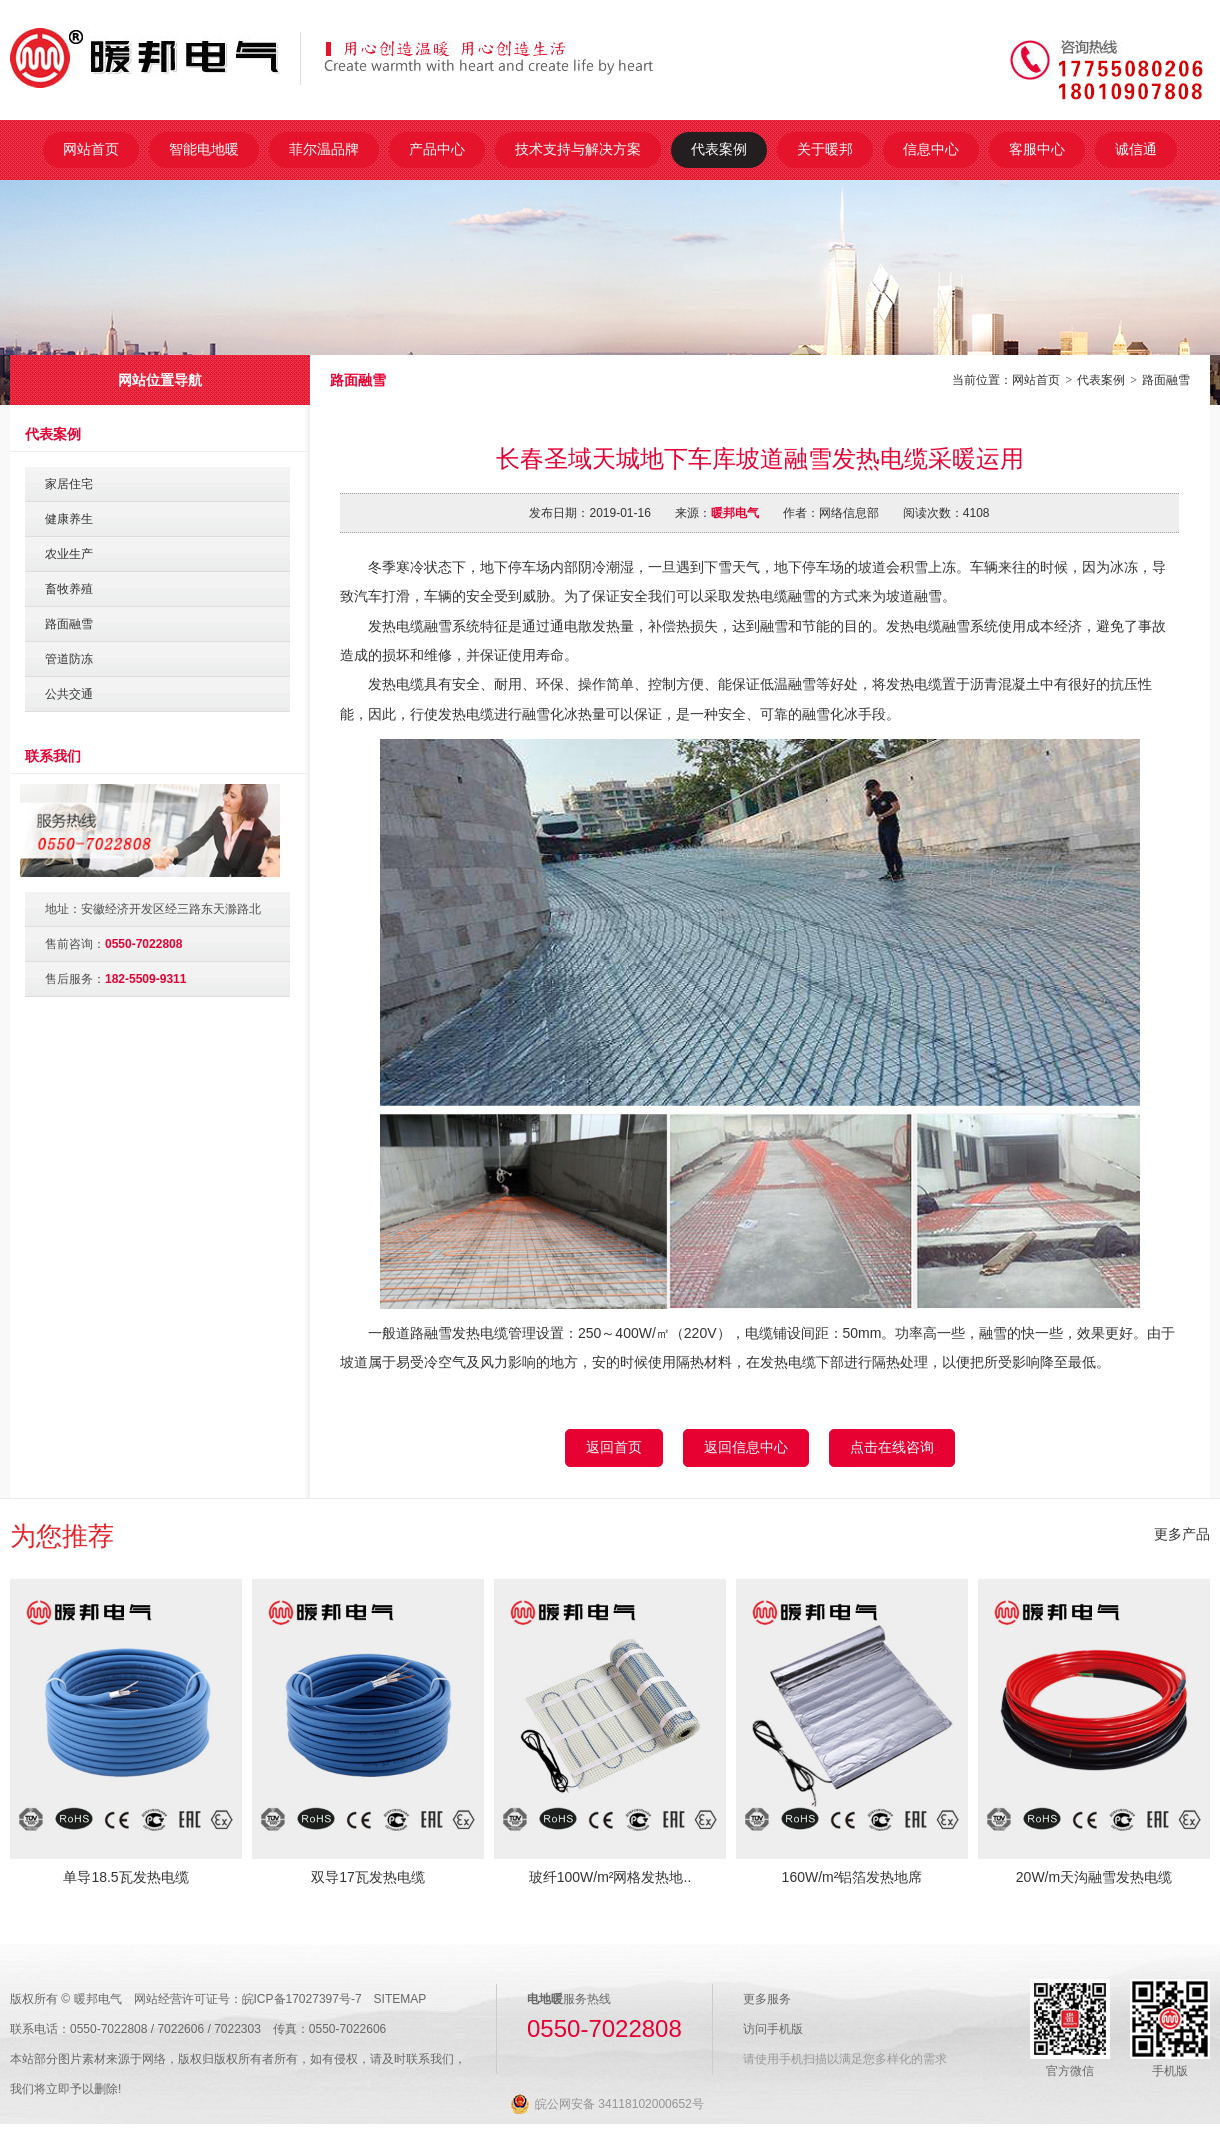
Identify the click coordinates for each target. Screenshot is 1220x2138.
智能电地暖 (204, 149)
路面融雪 (1166, 380)
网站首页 (91, 149)
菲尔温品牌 (324, 149)
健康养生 (69, 519)
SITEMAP (400, 1999)
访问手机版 (773, 2029)
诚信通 (1136, 149)
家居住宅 (69, 484)
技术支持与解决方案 (578, 149)
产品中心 (437, 149)
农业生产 (69, 554)
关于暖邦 (825, 149)
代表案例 (719, 149)
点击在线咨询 (892, 1447)
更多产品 (1182, 1534)
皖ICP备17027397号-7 (302, 1999)
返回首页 (614, 1447)
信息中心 (931, 149)
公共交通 (69, 694)
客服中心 (1037, 149)
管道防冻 (69, 659)
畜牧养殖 (69, 589)
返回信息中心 (746, 1447)
